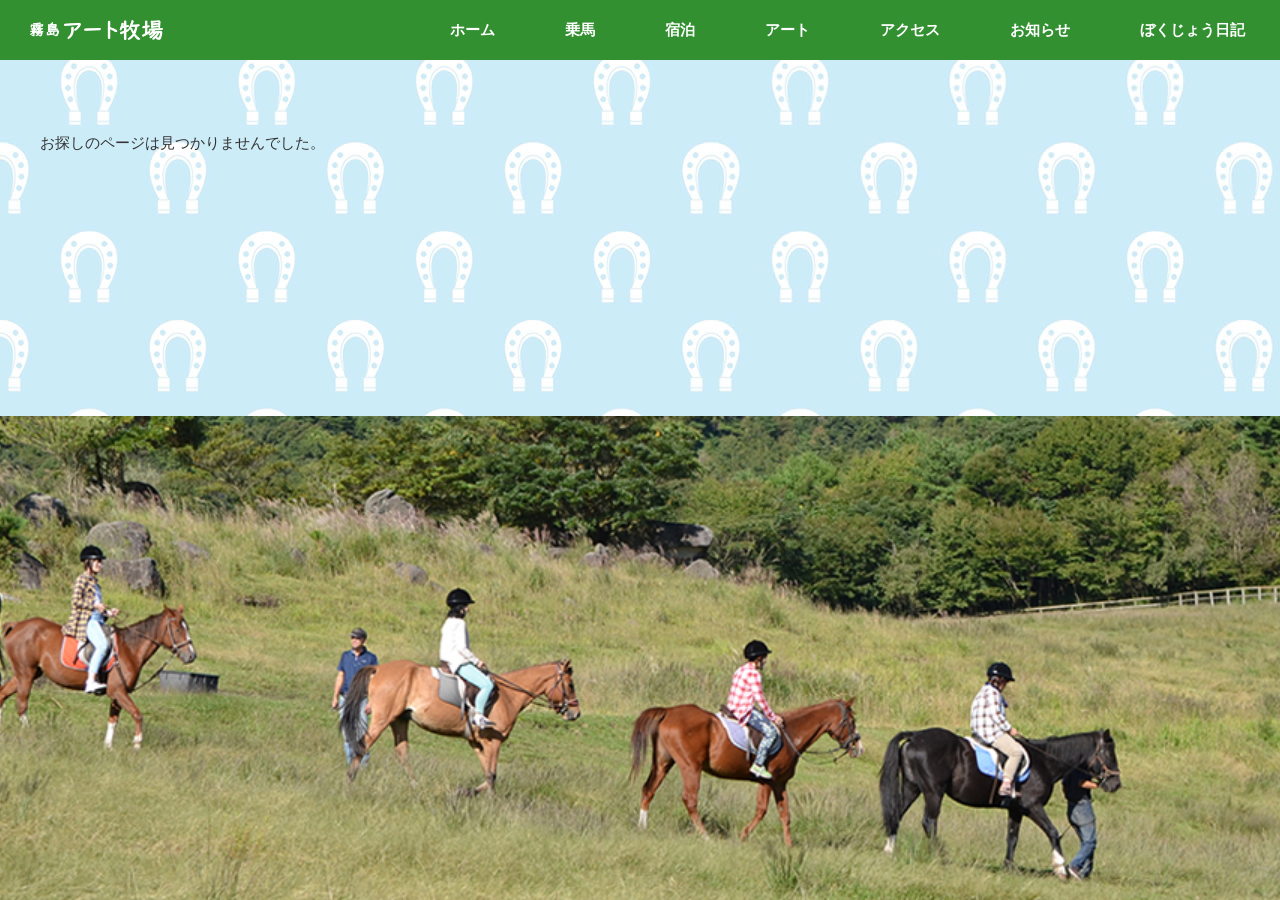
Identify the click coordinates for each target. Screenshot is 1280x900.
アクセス (910, 29)
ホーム (472, 29)
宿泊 (680, 29)
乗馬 (580, 29)
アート (787, 29)
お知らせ (1040, 29)
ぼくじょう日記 (1192, 29)
